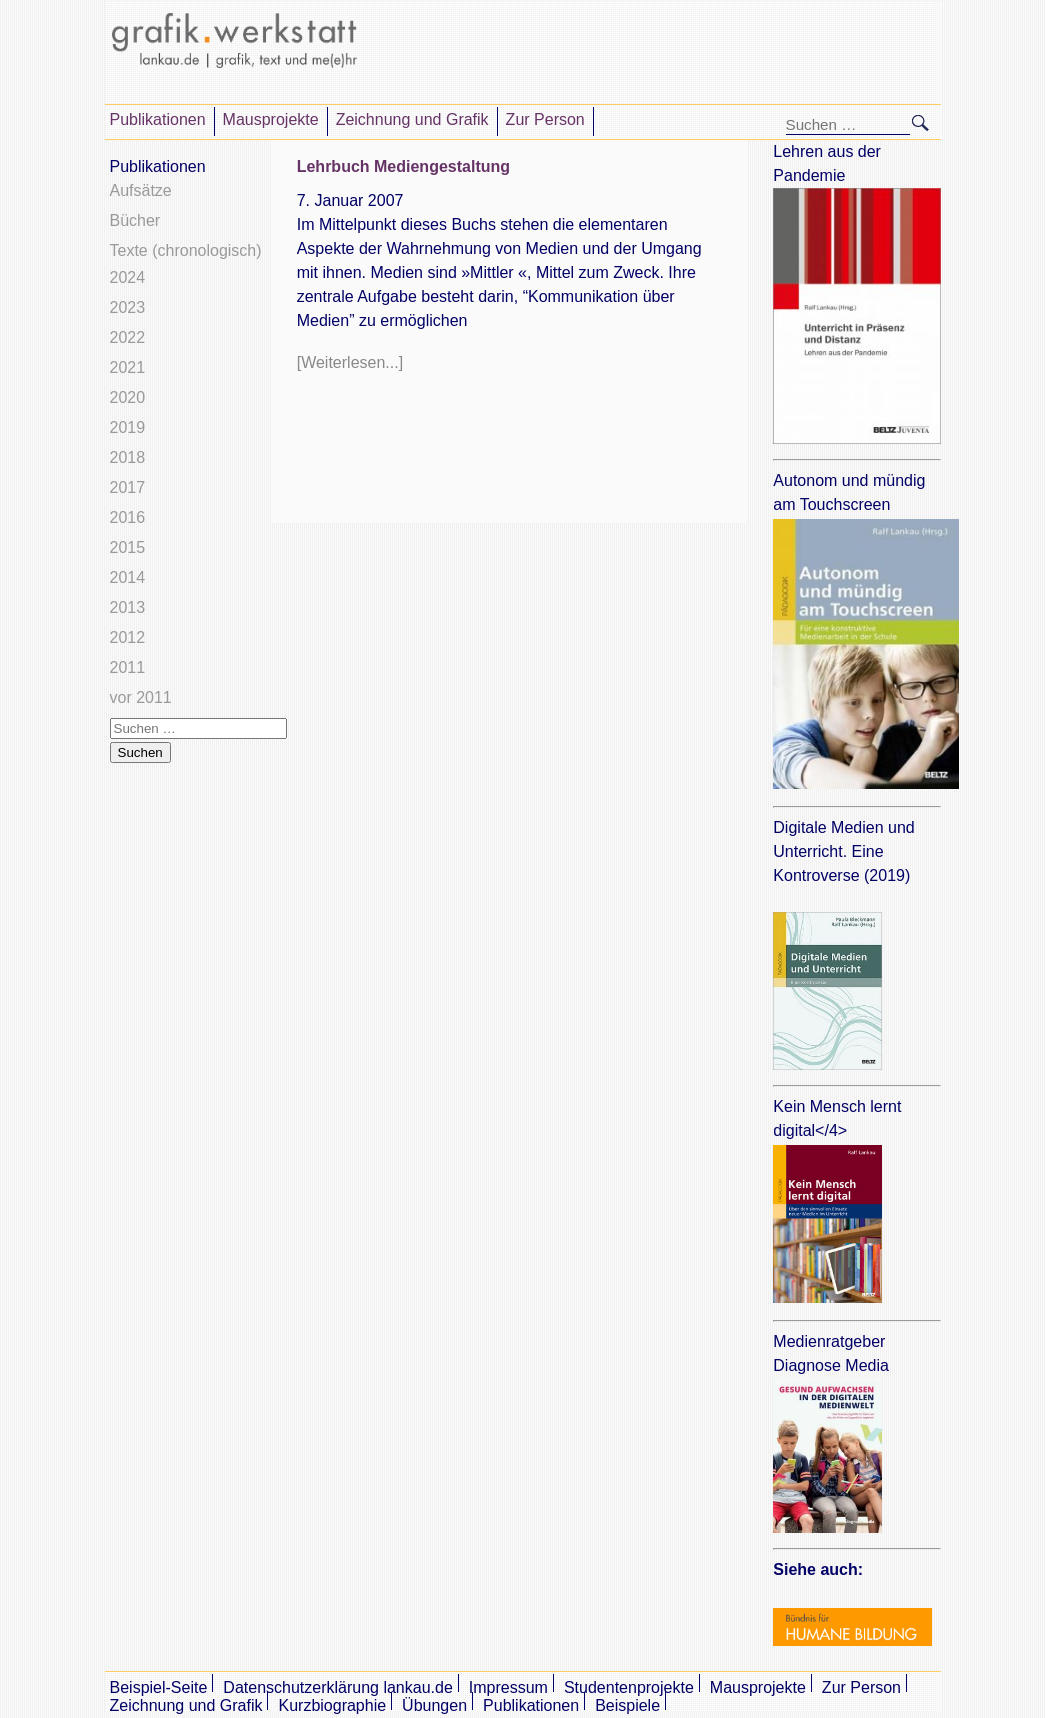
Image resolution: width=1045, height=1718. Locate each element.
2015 (128, 547)
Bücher (135, 220)
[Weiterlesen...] (350, 362)
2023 (128, 307)
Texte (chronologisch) (186, 250)
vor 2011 (141, 697)
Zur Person (545, 119)
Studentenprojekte (629, 1687)
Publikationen (158, 119)
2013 (128, 607)
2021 (128, 367)
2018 (128, 457)
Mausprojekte (271, 119)
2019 (128, 427)
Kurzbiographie (332, 1705)
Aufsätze (141, 190)
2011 (128, 667)
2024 (128, 277)
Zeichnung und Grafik (412, 119)
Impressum (508, 1687)
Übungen (434, 1705)
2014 (128, 577)
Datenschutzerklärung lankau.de (337, 1687)
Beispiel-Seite (159, 1687)
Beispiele (627, 1705)
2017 (128, 487)
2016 (128, 517)
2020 (128, 397)
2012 (128, 637)
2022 (128, 337)
